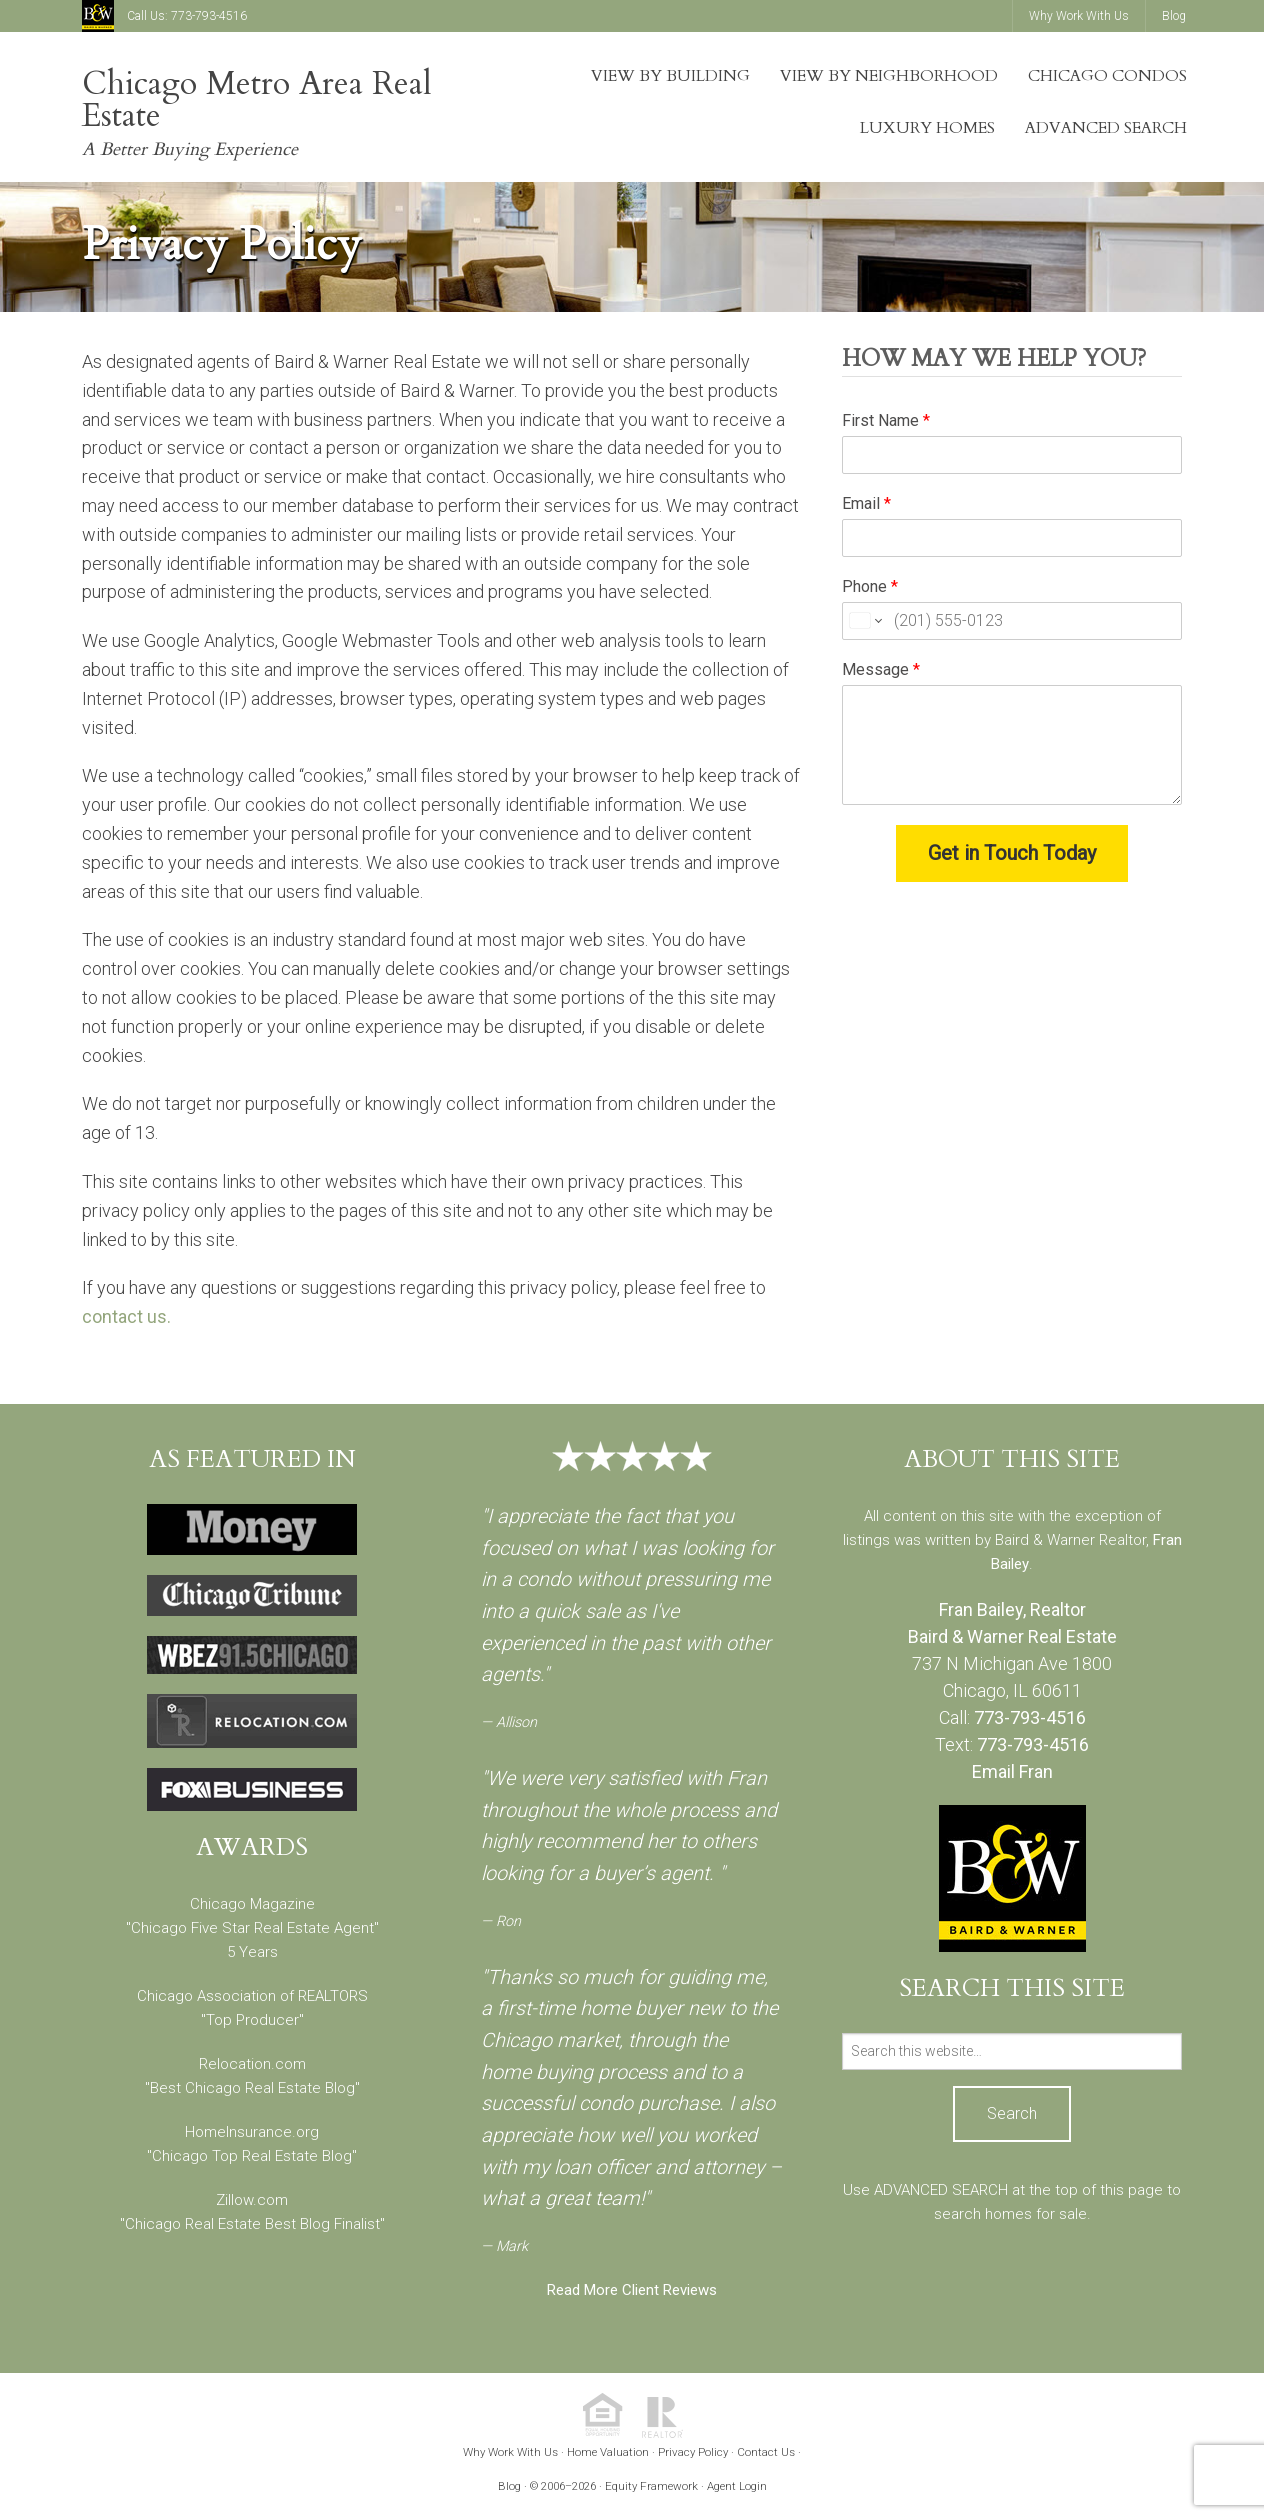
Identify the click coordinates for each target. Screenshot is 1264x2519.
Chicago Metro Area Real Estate (257, 100)
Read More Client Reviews (632, 2290)
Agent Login (737, 2486)
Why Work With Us (510, 2452)
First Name (886, 420)
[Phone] (1012, 621)
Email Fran (1012, 1771)
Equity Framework (651, 2486)
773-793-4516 (209, 16)
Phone (870, 586)
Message (881, 669)
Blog (509, 2486)
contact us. (126, 1316)
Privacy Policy (693, 2452)
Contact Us (766, 2452)
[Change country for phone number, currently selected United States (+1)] (864, 621)
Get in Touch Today (1012, 853)
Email (866, 503)
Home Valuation (608, 2452)
